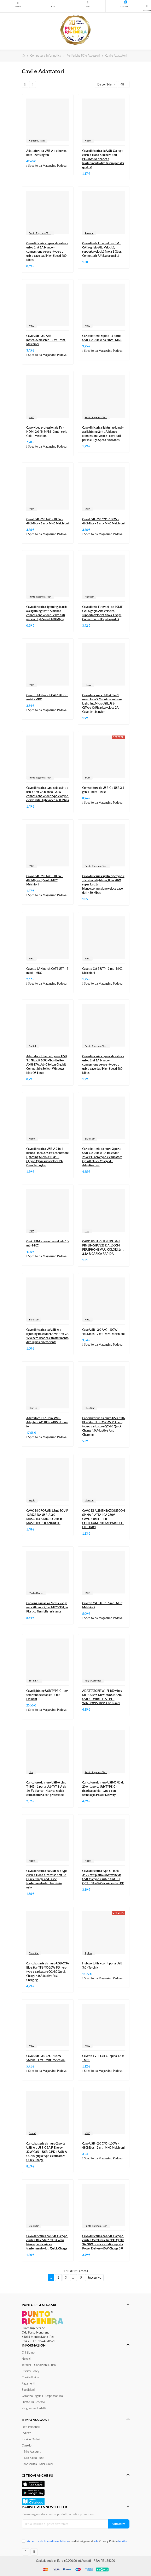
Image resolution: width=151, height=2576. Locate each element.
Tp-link (88, 1953)
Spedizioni (28, 2389)
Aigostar (89, 233)
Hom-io (33, 1407)
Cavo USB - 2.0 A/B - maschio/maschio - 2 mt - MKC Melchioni (46, 340)
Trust (87, 777)
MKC (31, 325)
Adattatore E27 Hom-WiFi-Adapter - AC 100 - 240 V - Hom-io (47, 1422)
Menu (18, 3)
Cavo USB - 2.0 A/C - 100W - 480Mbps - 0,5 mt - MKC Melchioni (44, 880)
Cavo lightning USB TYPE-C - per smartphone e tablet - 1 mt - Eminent (47, 1695)
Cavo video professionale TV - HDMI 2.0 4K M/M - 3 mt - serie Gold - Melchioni (46, 431)
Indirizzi (26, 2433)
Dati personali (31, 2427)
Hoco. (88, 140)
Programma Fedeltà (34, 2408)
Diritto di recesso (33, 2402)
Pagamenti (28, 2383)
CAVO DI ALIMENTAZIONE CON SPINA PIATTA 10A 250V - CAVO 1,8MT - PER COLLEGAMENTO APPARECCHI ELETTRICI (103, 1519)
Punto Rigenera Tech (40, 233)
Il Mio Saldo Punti (33, 2458)
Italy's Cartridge (93, 1680)
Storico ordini (31, 2439)
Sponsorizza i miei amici (37, 2464)
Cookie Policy (30, 2377)
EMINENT (34, 1680)
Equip (32, 1500)
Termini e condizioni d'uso (39, 2365)
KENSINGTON (37, 140)
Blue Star (90, 1138)
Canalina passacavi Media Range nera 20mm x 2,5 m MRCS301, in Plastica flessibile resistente (47, 1607)
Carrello (26, 2445)
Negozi (26, 2358)
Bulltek (32, 1046)
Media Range (36, 1593)
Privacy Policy (30, 2371)
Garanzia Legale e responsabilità (42, 2396)
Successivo (94, 2277)
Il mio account (31, 2451)
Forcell (32, 2133)
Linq (87, 1231)
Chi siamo (28, 2352)
